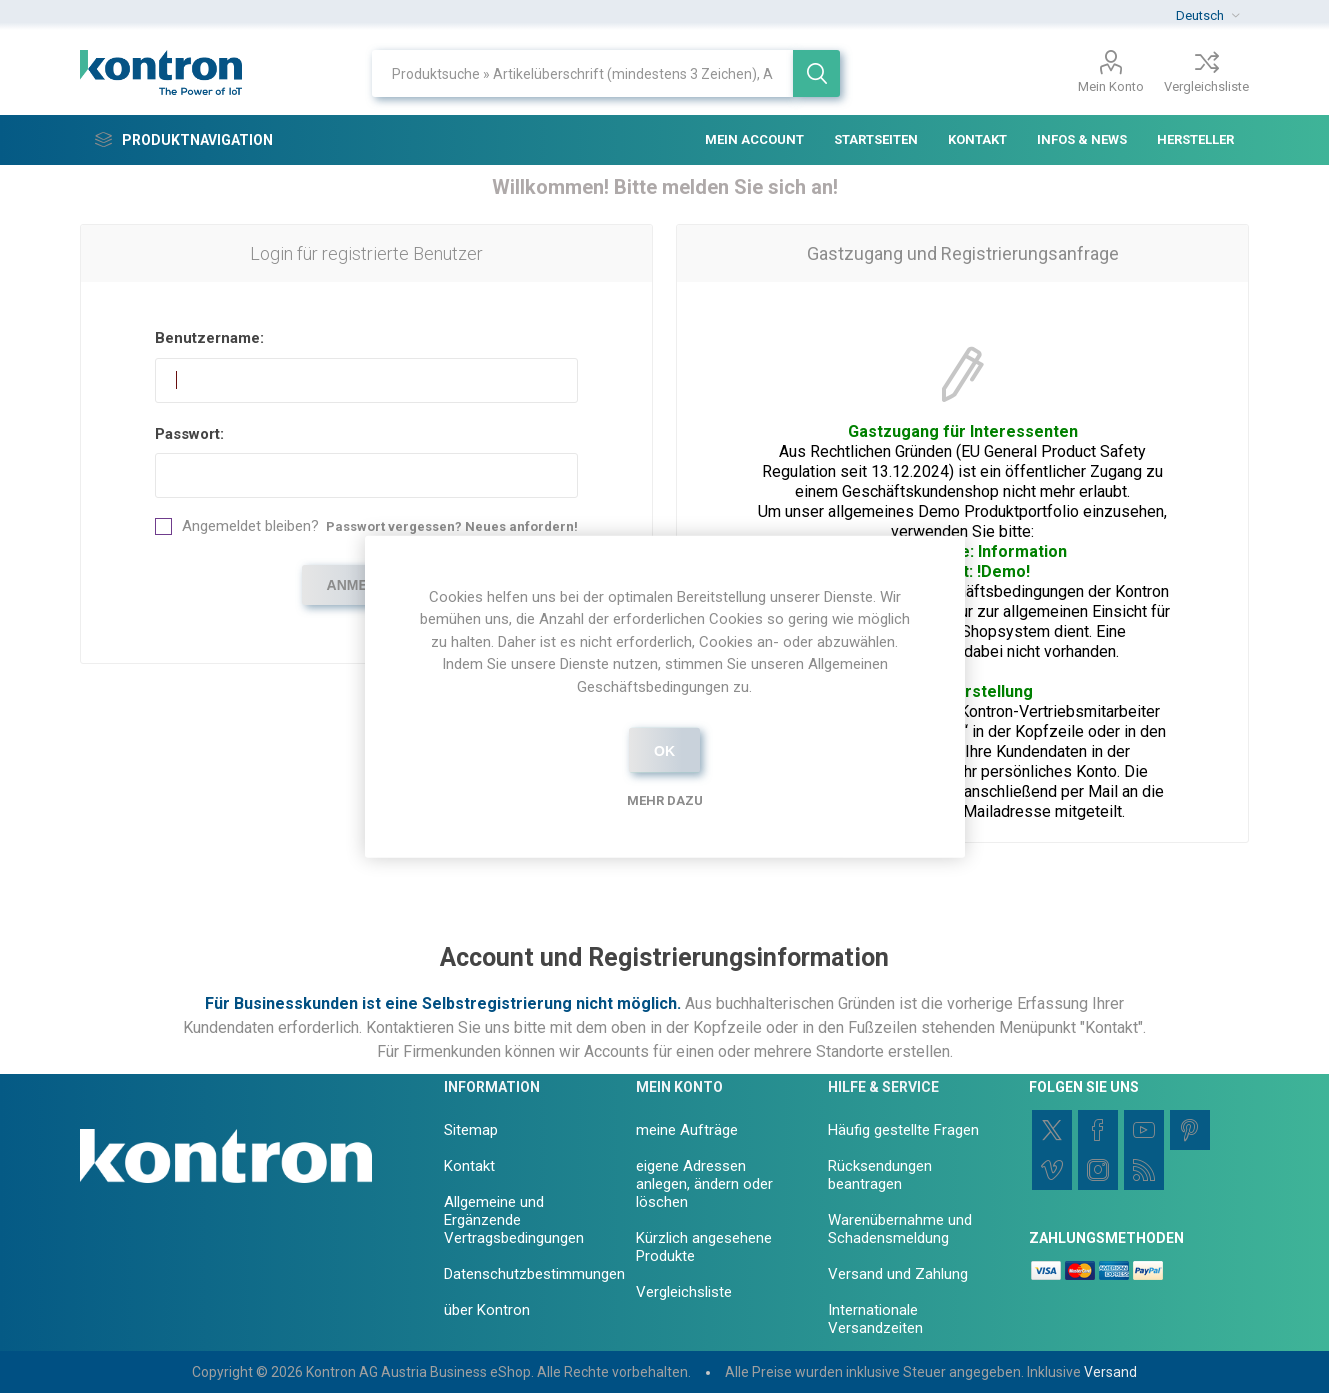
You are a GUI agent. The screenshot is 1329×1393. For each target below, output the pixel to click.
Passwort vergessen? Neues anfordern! (452, 526)
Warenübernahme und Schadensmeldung (900, 1229)
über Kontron (487, 1310)
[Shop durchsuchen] (582, 73)
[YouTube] (1144, 1130)
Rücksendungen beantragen (880, 1175)
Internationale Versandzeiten (875, 1319)
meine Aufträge (687, 1130)
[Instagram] (1098, 1170)
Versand (1110, 1372)
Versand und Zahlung (898, 1274)
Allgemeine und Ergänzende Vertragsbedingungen (514, 1220)
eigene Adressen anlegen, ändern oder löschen (704, 1184)
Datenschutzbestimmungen (534, 1274)
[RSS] (1144, 1170)
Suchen (816, 73)
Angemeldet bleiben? (250, 526)
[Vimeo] (1052, 1170)
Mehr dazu (665, 800)
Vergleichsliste (1206, 86)
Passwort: (189, 434)
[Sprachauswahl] (1207, 15)
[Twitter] (1052, 1130)
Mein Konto (1111, 86)
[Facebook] (1098, 1130)
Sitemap (471, 1130)
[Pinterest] (1190, 1130)
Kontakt (469, 1166)
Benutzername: (209, 338)
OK (664, 750)
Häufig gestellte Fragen (903, 1130)
